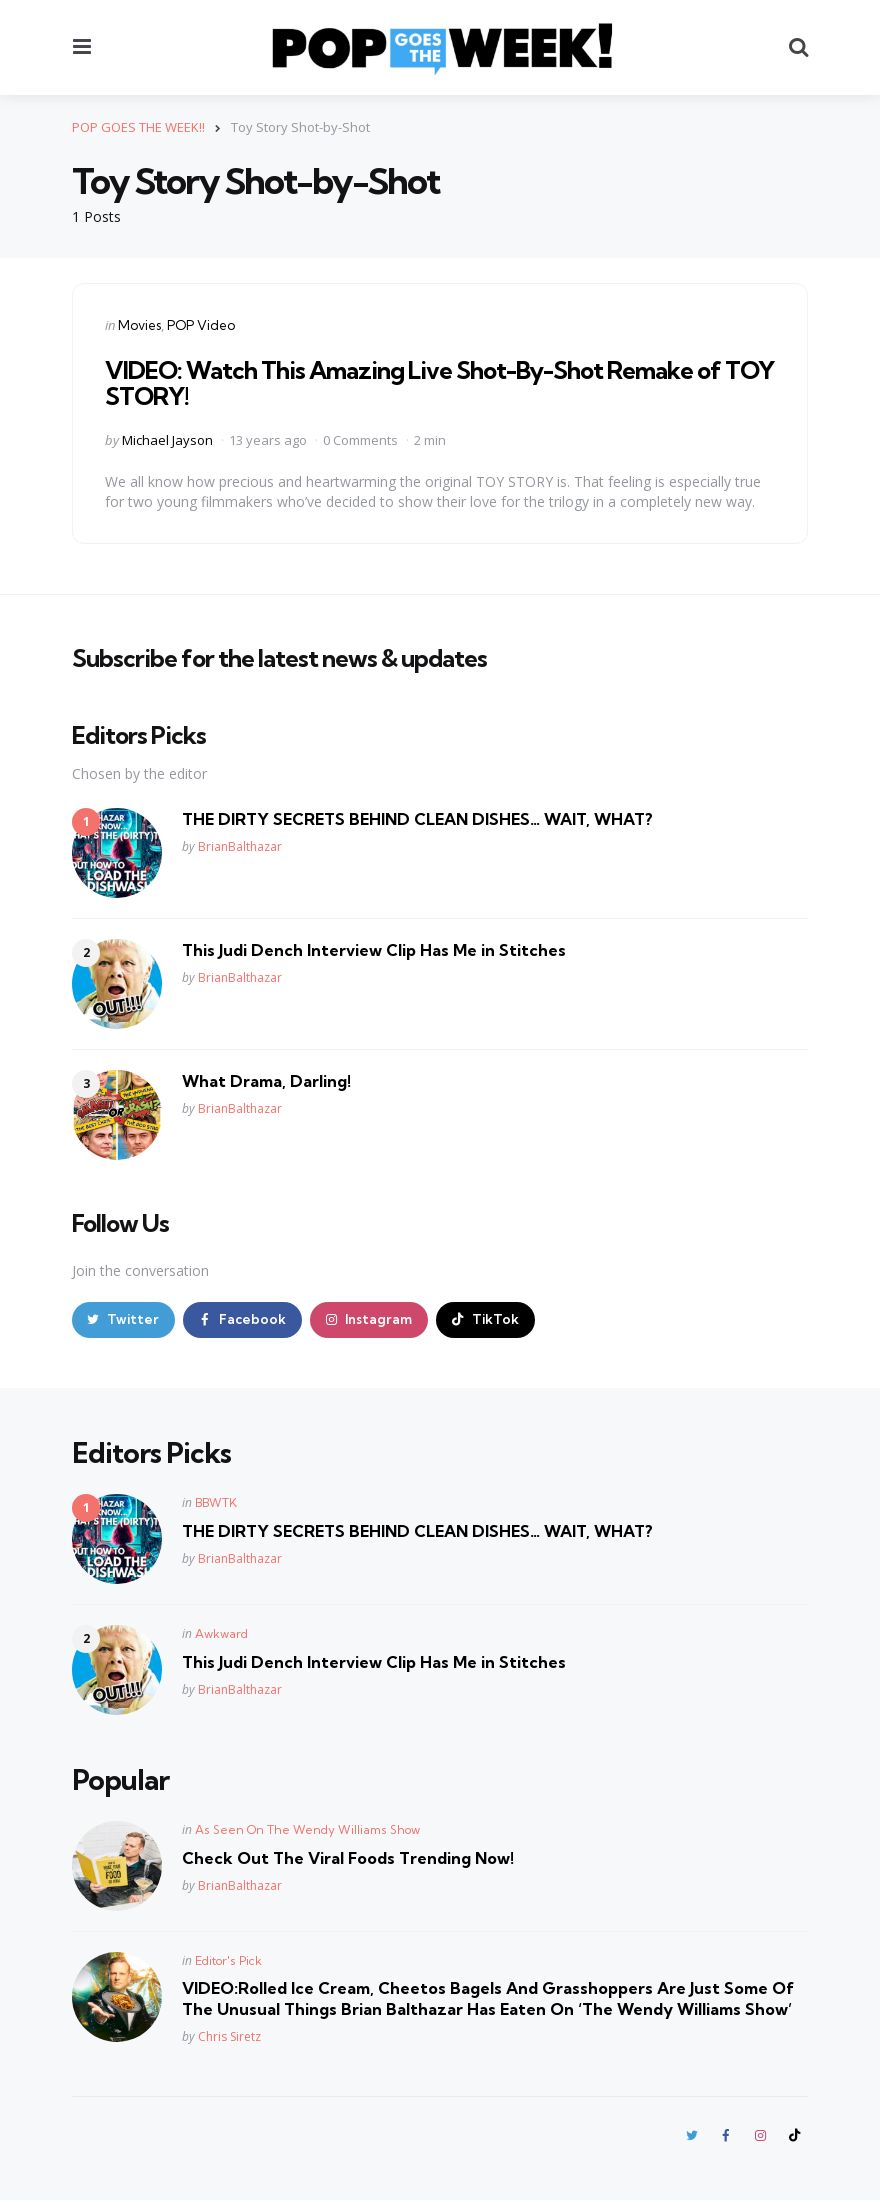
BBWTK (216, 1503)
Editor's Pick (228, 1960)
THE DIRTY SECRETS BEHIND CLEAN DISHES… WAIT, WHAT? (417, 818)
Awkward (221, 1634)
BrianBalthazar (240, 846)
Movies (139, 325)
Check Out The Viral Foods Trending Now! (348, 1858)
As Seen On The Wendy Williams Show (307, 1829)
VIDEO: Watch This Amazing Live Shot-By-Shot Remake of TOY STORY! (439, 383)
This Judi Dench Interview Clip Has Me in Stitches (374, 949)
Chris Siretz (229, 2037)
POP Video (201, 325)
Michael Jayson (167, 440)
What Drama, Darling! (266, 1080)
